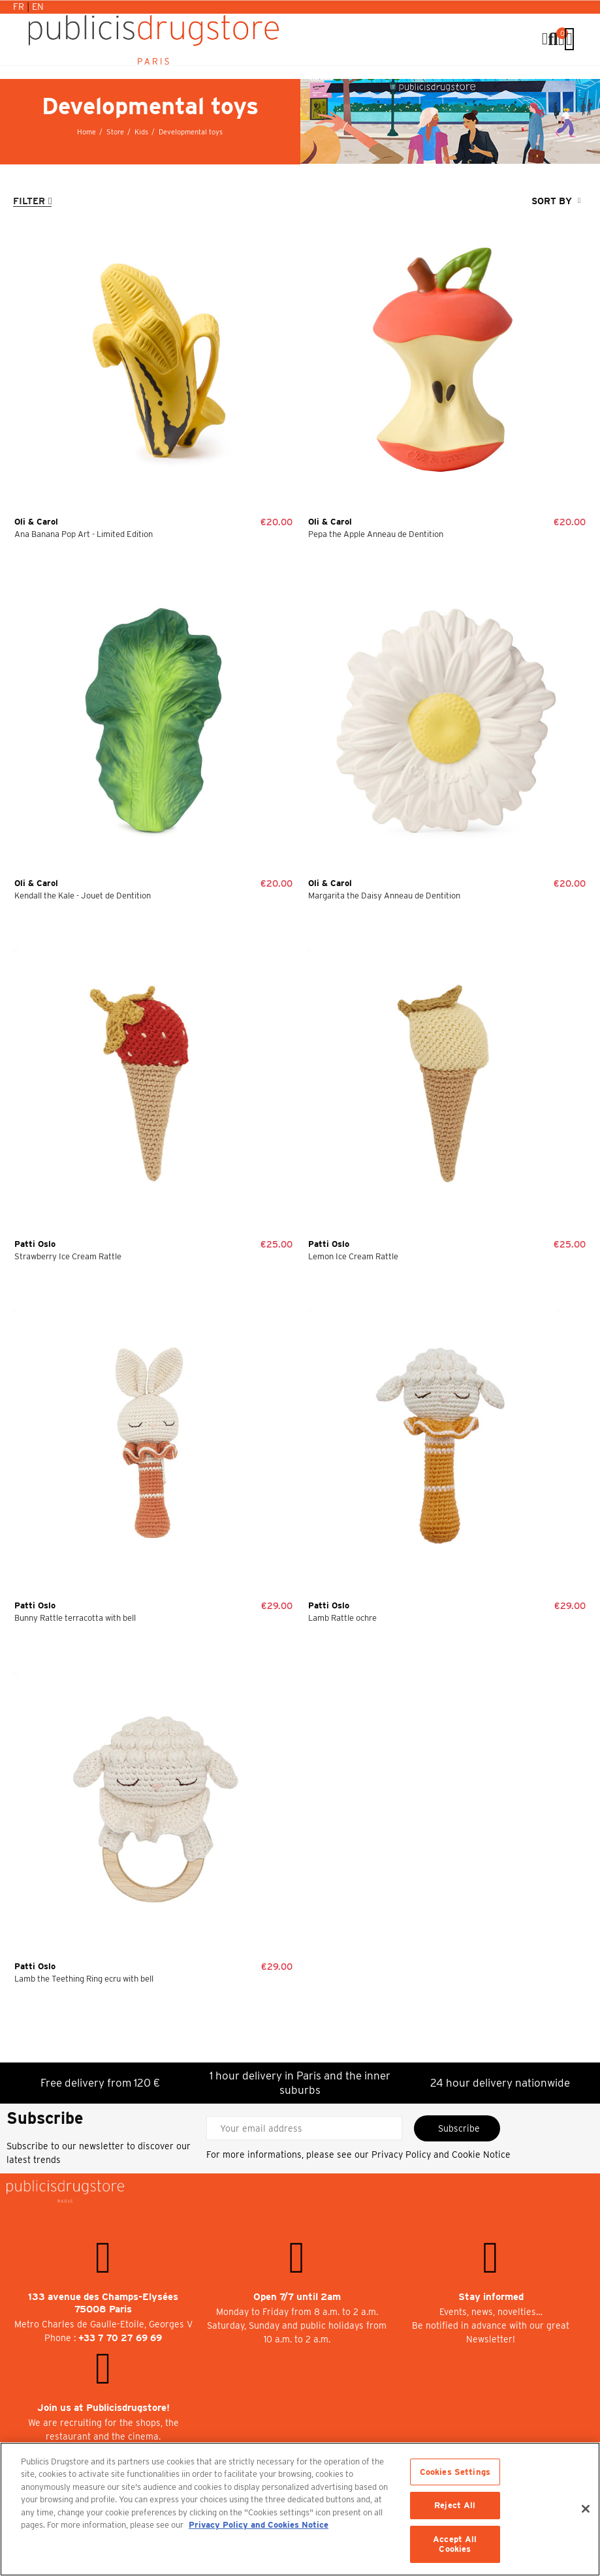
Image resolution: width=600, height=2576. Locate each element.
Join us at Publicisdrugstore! (103, 2408)
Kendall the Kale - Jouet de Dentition (82, 895)
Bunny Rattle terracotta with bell (75, 1618)
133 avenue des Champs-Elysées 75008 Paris (103, 2303)
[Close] (585, 2508)
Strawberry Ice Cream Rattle (67, 1256)
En (38, 6)
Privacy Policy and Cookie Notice (441, 2154)
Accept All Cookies (455, 2544)
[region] (300, 2509)
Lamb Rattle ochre (342, 1618)
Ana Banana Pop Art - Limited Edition (83, 534)
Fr (20, 6)
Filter (29, 201)
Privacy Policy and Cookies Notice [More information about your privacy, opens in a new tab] (258, 2525)
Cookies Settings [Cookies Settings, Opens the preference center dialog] (455, 2472)
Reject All (454, 2505)
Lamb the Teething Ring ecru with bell (83, 1979)
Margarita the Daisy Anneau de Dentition (384, 895)
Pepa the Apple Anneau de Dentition (375, 534)
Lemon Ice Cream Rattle (353, 1256)
